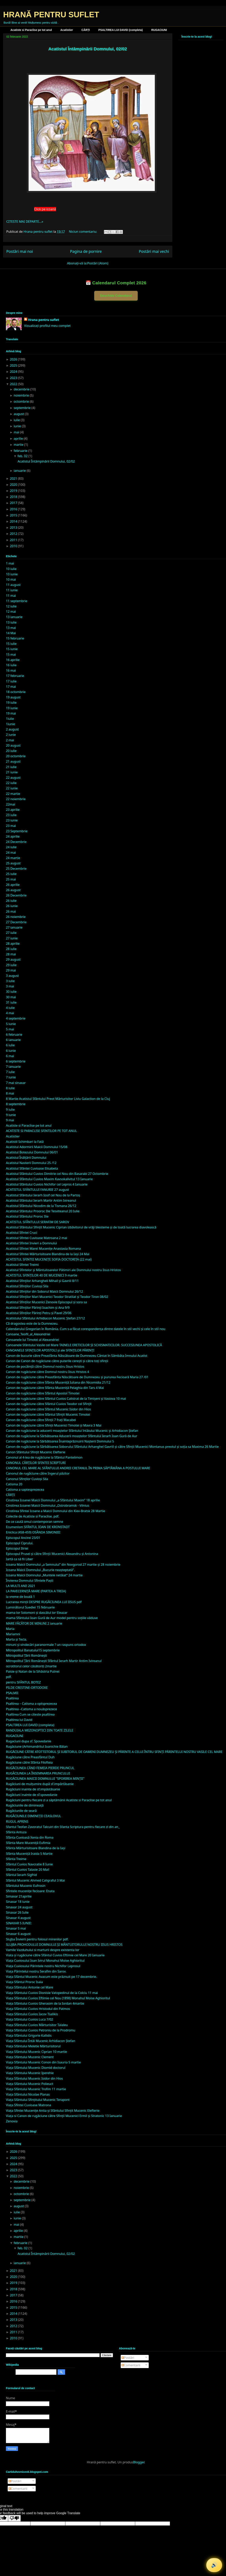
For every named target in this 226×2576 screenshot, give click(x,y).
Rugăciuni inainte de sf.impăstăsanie (33, 1789)
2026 (14, 359)
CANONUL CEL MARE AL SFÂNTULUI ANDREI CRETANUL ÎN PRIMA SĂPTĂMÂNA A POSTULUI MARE (78, 1468)
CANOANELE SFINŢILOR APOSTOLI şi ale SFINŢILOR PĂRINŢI (50, 1350)
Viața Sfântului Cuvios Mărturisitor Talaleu (37, 2025)
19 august (13, 697)
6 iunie (11, 1050)
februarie (21, 451)
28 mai (11, 954)
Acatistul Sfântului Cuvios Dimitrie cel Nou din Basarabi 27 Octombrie (57, 1174)
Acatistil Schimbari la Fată (25, 1141)
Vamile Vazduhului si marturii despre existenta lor (42, 1950)
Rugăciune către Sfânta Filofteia (29, 1762)
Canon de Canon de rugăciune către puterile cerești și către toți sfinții (57, 1361)
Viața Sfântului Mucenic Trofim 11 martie (36, 2089)
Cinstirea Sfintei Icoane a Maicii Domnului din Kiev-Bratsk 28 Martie (55, 1511)
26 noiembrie (16, 917)
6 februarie (14, 1034)
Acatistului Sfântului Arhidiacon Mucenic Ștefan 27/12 (45, 1318)
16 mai (11, 670)
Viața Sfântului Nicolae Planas (28, 2094)
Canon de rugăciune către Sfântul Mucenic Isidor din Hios (48, 1409)
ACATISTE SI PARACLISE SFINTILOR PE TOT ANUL (41, 1131)
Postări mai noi (19, 251)
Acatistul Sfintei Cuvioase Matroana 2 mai (36, 1238)
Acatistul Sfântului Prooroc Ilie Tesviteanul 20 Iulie (42, 1211)
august (19, 414)
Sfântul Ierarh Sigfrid (21, 1875)
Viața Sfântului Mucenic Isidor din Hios (34, 2078)
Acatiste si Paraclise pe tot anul (31, 30)
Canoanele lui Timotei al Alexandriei (32, 1340)
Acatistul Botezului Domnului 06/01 (32, 1152)
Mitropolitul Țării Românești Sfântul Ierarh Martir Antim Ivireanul (54, 1661)
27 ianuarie (14, 927)
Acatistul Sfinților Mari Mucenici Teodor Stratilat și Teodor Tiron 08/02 (57, 1297)
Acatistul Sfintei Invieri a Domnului (31, 1243)
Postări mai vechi (154, 251)
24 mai (11, 852)
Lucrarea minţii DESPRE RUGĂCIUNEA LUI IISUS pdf (44, 1602)
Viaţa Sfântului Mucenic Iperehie (30, 2073)
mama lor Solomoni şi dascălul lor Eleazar (36, 1612)
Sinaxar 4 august (18, 1918)
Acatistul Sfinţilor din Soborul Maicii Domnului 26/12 (44, 1291)
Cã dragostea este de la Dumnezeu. (32, 1323)
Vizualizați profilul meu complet (47, 326)
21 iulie (11, 767)
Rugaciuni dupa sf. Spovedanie (28, 1741)
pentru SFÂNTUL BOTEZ (23, 1682)
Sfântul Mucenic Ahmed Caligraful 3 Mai (35, 1880)
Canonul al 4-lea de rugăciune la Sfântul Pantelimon (44, 1457)
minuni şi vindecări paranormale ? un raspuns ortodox (46, 1645)
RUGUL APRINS (17, 1821)
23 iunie (12, 820)
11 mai (11, 595)
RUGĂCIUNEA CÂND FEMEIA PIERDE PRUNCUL (40, 1768)
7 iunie (11, 1077)
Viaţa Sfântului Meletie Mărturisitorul (33, 2046)
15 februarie (15, 638)
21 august (13, 761)
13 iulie (11, 622)
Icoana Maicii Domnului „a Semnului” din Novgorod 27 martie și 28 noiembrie (63, 1564)
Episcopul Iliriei (17, 1548)
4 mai (10, 1013)
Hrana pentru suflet (43, 320)
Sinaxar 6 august (18, 1934)
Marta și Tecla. (16, 1639)
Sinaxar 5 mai (16, 1928)
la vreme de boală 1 (20, 1596)
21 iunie (12, 772)
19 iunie (12, 708)
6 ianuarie (13, 1040)
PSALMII (12, 1693)
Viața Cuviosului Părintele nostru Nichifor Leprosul (43, 1966)
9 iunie (11, 1115)
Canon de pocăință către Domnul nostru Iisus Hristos (45, 1366)
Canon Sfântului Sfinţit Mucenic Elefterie (35, 1452)
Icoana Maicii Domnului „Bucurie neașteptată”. (40, 1570)
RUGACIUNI (159, 30)
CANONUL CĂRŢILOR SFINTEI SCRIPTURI (36, 1463)
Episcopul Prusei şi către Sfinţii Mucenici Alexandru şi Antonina (52, 1554)
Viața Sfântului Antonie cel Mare (29, 1987)
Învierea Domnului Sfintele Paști (29, 1580)
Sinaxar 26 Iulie (17, 1912)
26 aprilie (13, 884)
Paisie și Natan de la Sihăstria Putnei (32, 1671)
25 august (13, 863)
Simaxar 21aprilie (19, 1896)
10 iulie (11, 569)
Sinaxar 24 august (19, 1907)
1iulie (10, 719)
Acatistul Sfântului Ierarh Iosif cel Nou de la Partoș (43, 1195)
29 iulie (11, 965)
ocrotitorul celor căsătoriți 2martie (31, 1666)
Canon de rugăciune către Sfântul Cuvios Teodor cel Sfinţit (49, 1404)
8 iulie (10, 1088)
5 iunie (11, 1024)
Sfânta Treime (16, 1859)
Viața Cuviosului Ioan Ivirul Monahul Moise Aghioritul (45, 1960)
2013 (14, 527)
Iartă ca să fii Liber (19, 1559)
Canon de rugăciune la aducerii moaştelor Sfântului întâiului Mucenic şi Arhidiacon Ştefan (72, 1430)
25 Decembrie (16, 868)
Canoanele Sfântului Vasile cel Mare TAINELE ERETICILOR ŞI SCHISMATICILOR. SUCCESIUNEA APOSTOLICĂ (84, 1345)
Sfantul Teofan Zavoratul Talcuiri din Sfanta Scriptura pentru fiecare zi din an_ (63, 1827)
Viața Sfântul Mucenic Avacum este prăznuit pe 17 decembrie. (51, 1976)
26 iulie (11, 900)
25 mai (11, 879)
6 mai (10, 1056)
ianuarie (20, 470)
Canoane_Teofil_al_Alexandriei (28, 1334)
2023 (14, 378)
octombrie (22, 401)
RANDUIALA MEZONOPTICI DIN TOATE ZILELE (39, 1730)
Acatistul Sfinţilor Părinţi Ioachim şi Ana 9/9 (38, 1307)
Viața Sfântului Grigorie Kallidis (28, 2035)
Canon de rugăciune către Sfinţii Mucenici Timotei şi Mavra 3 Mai (53, 1425)
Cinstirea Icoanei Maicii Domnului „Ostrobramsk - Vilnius (47, 1505)
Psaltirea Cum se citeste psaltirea (30, 1714)
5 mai (10, 1029)
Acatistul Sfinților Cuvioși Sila (27, 1286)
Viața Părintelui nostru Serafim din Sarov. (36, 1971)
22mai (10, 804)
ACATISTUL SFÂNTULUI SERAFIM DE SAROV (37, 1222)
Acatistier (66, 30)
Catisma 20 (14, 1484)
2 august (12, 729)
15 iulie (11, 643)
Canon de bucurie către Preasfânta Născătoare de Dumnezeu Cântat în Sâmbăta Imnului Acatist (76, 1355)
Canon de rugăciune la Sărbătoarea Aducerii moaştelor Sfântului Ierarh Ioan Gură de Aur (71, 1436)
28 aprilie (13, 943)
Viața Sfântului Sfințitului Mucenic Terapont (38, 2100)
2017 (14, 503)
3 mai (10, 986)
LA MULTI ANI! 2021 (20, 1586)
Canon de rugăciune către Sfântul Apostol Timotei (42, 1393)
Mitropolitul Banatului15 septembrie (33, 1650)
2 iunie (11, 734)
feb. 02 (23, 456)
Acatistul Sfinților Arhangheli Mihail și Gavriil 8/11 (42, 1281)
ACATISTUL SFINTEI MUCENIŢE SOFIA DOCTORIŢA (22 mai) (49, 1259)
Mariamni (13, 1634)
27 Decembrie (16, 922)
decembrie (22, 389)
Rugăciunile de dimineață (24, 1805)
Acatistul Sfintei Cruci (21, 1232)
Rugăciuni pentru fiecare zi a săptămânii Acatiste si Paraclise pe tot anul (59, 1800)
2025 (14, 365)
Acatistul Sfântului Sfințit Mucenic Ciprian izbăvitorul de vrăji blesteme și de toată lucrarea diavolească (81, 1227)
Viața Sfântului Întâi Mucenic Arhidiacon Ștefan (40, 2041)
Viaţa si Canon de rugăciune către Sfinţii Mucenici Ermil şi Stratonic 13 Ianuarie (64, 2116)
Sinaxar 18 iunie (18, 1901)
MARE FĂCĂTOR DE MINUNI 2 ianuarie (34, 1623)
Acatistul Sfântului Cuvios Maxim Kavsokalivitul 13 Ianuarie (49, 1179)
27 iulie (11, 933)
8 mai (10, 1093)
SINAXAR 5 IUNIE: (19, 1923)
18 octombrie (16, 692)
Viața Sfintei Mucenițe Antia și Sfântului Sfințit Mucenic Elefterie (53, 2110)
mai (17, 432)
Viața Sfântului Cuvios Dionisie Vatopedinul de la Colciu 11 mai (52, 1993)
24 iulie (11, 847)
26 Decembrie (16, 895)
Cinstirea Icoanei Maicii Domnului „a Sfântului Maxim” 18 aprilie (53, 1500)
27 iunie (12, 938)
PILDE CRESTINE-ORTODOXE (27, 1687)
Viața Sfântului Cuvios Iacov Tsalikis (32, 2014)
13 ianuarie (14, 617)
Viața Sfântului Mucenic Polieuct (29, 2084)
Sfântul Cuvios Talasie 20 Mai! (27, 1869)
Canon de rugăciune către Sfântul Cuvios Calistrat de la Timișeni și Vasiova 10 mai (66, 1398)
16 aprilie (13, 660)
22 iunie (12, 788)
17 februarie (15, 676)
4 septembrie (15, 1018)
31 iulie (11, 1002)
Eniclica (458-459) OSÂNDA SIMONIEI (33, 1532)
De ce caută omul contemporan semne (34, 1521)
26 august (13, 890)
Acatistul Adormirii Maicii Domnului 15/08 (36, 1147)
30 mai (11, 997)
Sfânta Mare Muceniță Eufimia (28, 1843)
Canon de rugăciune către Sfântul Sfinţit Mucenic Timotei (48, 1414)
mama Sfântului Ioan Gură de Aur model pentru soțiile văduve (52, 1618)
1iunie (10, 724)
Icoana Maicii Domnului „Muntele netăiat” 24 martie (44, 1575)
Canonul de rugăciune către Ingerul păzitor (38, 1473)
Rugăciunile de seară (21, 1810)
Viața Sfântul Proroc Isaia (24, 1982)
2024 (14, 371)
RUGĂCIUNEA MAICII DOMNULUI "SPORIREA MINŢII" (45, 1778)
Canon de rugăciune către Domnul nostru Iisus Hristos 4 (47, 1372)
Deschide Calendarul (116, 295)
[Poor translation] (14, 2518)
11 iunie (12, 590)
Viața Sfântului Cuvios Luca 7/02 (29, 2019)
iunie (18, 426)
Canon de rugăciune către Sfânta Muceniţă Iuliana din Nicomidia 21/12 (58, 1382)
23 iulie (11, 815)
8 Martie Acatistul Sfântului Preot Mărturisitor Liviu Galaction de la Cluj (58, 1099)
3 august (12, 975)
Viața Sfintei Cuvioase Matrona (28, 2105)
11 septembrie (16, 601)
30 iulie (11, 991)
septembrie (22, 408)
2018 (14, 497)
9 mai (10, 1120)
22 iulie (11, 783)
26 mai (11, 911)
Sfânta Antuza (16, 1832)
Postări (127, 2357)
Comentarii (130, 2365)
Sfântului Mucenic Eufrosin (25, 1886)
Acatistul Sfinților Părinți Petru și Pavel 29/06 (38, 1313)
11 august (13, 585)
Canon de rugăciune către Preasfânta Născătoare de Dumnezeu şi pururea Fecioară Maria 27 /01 (77, 1377)
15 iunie (12, 649)
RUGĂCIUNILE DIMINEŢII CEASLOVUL (33, 1816)
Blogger (138, 2462)
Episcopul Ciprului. (19, 1543)
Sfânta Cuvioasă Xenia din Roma (29, 1837)
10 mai (11, 579)
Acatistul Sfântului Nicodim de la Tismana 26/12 (41, 1206)
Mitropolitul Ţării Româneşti (26, 1655)
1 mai (10, 563)
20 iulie (11, 751)
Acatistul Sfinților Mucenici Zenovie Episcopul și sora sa (46, 1302)
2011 (14, 540)
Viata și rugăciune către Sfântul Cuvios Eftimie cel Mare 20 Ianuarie (55, 1955)
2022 (14, 384)
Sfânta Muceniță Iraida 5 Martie (29, 1853)
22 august (13, 777)
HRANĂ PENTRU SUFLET (51, 14)
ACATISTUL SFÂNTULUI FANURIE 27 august (37, 1189)
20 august (13, 745)
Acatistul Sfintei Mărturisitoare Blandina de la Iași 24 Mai (47, 1254)
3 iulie (10, 981)
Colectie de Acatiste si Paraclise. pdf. (32, 1516)
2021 (14, 478)
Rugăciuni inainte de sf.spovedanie (31, 1795)
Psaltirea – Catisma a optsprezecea (31, 1703)
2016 (14, 509)
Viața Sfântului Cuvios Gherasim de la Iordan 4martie (45, 2003)
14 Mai (11, 633)
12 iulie (11, 606)
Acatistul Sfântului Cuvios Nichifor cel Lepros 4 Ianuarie (46, 1184)
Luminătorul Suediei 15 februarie (30, 1607)
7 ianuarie (13, 1066)
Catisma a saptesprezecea (25, 1489)
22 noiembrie (16, 799)
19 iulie (11, 702)
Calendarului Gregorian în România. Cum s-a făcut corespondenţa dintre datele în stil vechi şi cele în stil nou (85, 1329)
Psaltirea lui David (19, 1720)
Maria (10, 1629)
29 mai (11, 970)
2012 (14, 533)
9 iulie (10, 1109)
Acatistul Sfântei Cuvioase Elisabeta (32, 1168)
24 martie (13, 858)
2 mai (10, 740)
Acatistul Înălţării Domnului (26, 1157)
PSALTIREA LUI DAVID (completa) (120, 30)
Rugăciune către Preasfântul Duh (30, 1757)
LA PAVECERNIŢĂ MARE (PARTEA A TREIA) (36, 1591)
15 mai (11, 654)
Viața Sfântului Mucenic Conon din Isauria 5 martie (43, 2062)
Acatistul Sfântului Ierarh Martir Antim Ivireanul (41, 1200)
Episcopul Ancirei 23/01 (23, 1538)
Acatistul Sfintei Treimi (22, 1265)
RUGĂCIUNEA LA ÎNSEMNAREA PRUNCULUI (38, 1773)
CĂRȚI (85, 30)
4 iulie (10, 1008)
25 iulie (11, 874)
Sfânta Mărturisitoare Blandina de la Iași (35, 1848)
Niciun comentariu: (83, 231)
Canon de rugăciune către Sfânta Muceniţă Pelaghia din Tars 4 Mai (55, 1388)
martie (19, 444)
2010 (14, 546)
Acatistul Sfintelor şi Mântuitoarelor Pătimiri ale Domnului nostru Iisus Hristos (63, 1270)
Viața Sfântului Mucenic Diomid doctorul (35, 2067)
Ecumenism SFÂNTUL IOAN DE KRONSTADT (38, 1527)
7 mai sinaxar (16, 1083)
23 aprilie (13, 809)
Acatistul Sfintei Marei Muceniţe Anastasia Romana (43, 1248)
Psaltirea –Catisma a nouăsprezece (31, 1709)
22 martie (13, 794)
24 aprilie (13, 836)
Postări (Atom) (97, 263)
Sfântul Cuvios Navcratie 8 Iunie (29, 1864)
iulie (17, 420)
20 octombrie (16, 756)
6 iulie (10, 1045)
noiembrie (22, 395)
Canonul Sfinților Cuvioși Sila (27, 1479)
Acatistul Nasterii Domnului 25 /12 (31, 1163)
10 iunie (12, 574)
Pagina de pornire (86, 251)
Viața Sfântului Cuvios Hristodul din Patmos (38, 2009)
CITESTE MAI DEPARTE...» (24, 221)
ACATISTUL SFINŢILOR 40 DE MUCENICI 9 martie (41, 1275)
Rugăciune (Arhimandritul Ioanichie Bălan (37, 1746)
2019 (14, 491)
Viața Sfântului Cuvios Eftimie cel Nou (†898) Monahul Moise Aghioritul (58, 1998)
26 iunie (12, 906)
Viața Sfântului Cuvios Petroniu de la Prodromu (40, 2030)
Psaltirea (12, 1698)
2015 (14, 515)
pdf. (9, 1677)
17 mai (11, 686)
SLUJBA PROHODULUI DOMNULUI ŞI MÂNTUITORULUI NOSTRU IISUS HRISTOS (64, 1944)
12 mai (11, 611)
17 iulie (11, 681)
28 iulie (11, 949)
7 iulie (10, 1072)
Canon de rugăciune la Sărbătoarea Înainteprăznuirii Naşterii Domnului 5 (60, 1441)
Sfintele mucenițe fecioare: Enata (30, 1891)
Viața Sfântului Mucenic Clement (30, 2057)
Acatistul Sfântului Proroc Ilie (27, 1216)
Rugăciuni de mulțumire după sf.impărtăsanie (40, 1784)
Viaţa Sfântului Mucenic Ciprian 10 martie (36, 2051)
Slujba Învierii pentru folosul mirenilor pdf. (37, 1939)
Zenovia (12, 2121)
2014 (14, 521)
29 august (13, 959)
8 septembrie (15, 1104)
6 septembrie (15, 1061)
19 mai (11, 713)
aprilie (19, 438)
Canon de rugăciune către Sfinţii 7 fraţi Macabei (41, 1420)
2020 (14, 484)
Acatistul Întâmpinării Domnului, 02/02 (87, 48)
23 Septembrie (16, 831)
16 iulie (11, 665)
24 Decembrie (16, 842)
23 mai (11, 826)
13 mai (11, 628)
